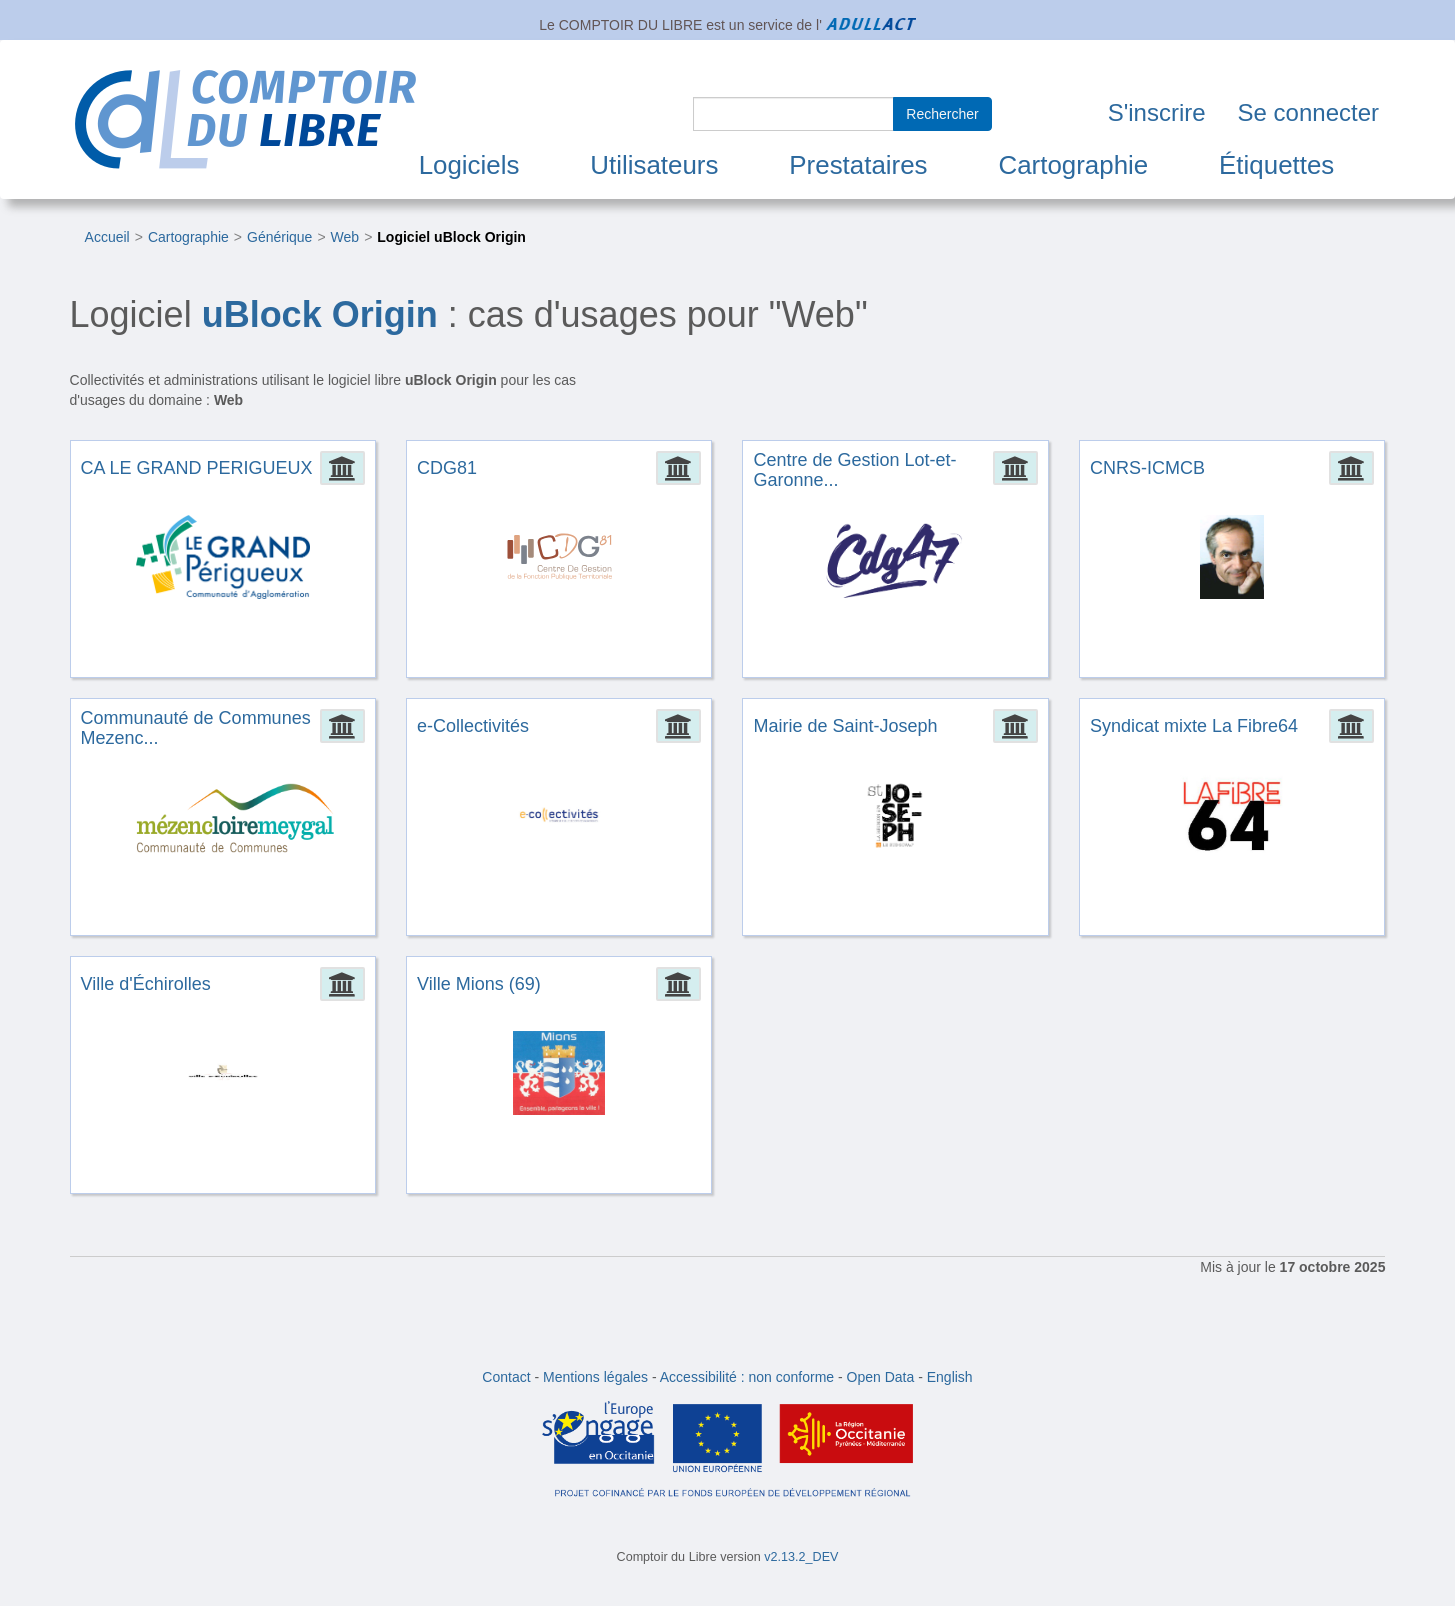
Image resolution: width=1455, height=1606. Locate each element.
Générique (279, 237)
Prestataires (858, 165)
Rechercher (942, 114)
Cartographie (1073, 165)
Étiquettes (1276, 165)
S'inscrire (1157, 112)
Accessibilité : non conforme (747, 1377)
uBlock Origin (320, 314)
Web (345, 237)
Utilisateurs (654, 165)
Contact (506, 1377)
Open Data (881, 1377)
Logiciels (469, 165)
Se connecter (1308, 112)
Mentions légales (595, 1377)
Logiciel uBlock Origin (451, 237)
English (950, 1377)
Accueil (107, 237)
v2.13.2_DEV (801, 1557)
